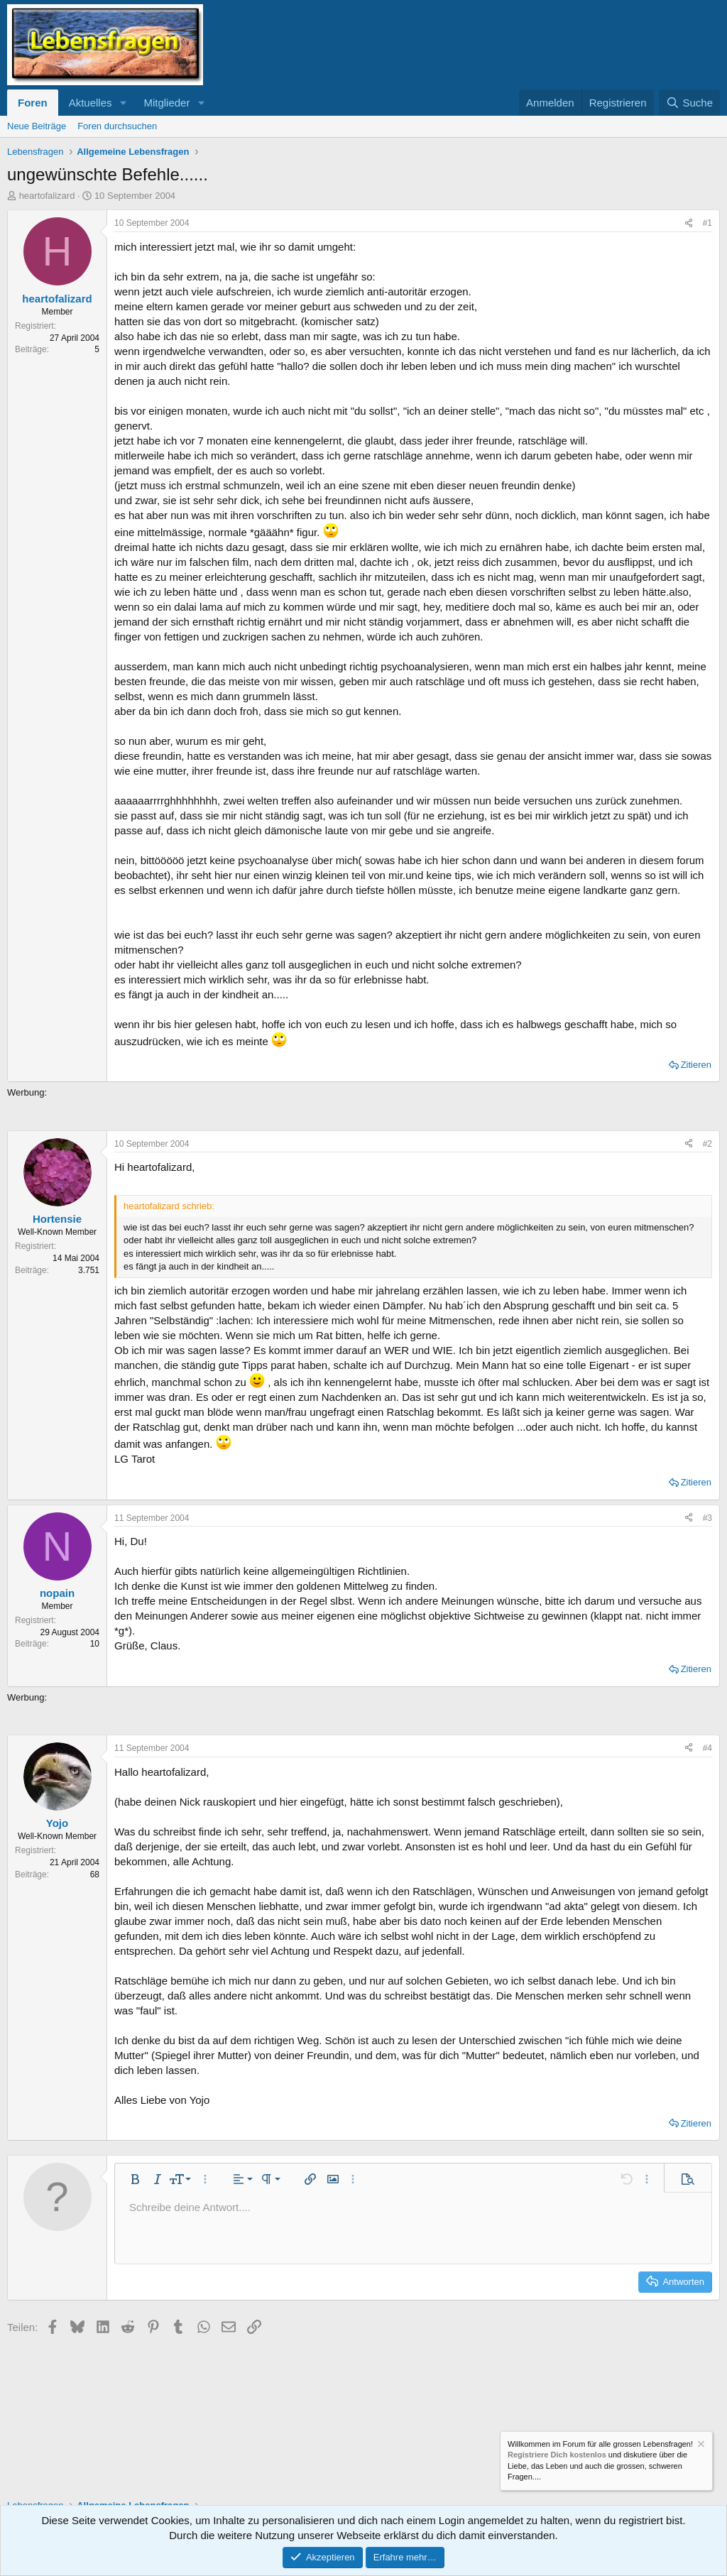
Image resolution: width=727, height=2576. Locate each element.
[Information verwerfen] (700, 2445)
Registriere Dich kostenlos (557, 2455)
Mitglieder (166, 103)
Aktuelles (90, 103)
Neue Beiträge (36, 126)
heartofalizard (47, 195)
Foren (33, 103)
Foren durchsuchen (117, 126)
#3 (707, 1518)
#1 (707, 223)
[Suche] (689, 102)
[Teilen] (688, 223)
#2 (707, 1144)
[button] (123, 102)
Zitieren (696, 1064)
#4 (707, 1748)
